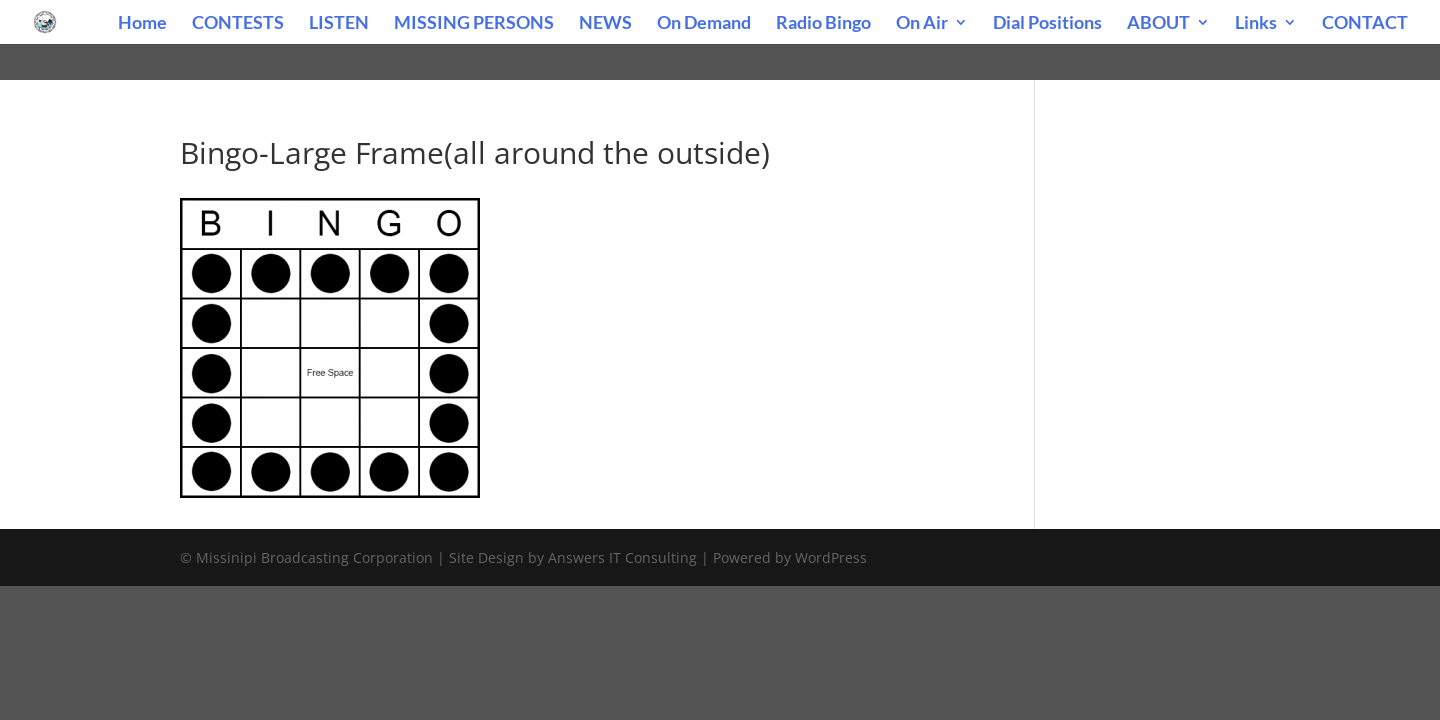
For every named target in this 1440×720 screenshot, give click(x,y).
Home (142, 24)
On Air (922, 24)
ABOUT (1158, 24)
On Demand (704, 24)
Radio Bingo (823, 24)
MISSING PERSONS (474, 24)
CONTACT (1365, 24)
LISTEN (339, 24)
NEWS (605, 24)
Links (1256, 24)
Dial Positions (1047, 24)
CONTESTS (238, 24)
